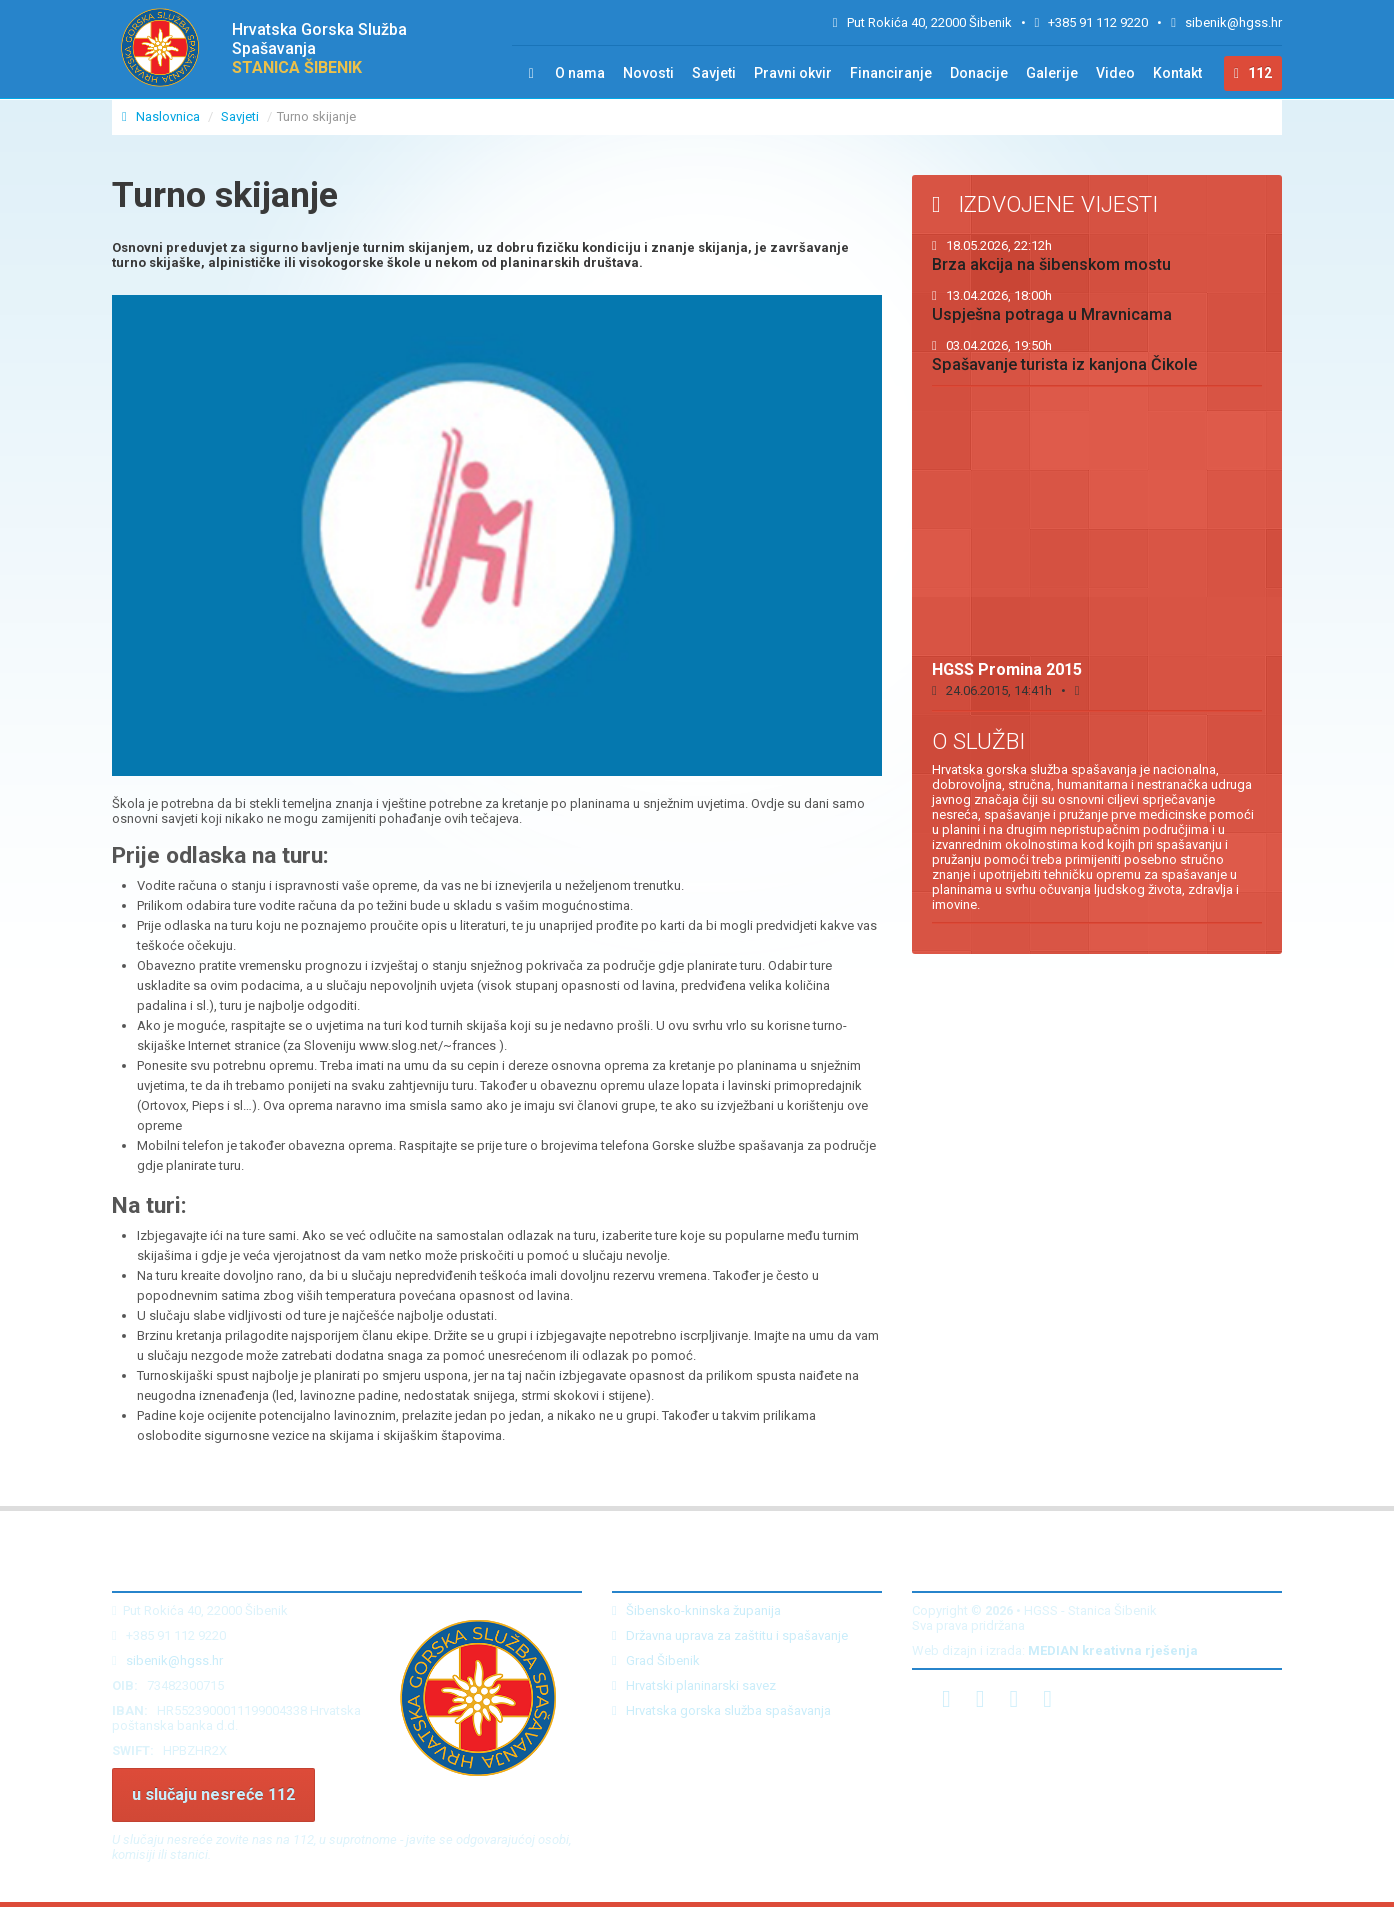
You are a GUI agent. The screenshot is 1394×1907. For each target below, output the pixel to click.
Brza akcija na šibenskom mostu (1051, 256)
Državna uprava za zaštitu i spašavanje (730, 1635)
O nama (580, 73)
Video (1115, 73)
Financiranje (891, 73)
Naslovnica (162, 116)
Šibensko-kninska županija (696, 1610)
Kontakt (1177, 73)
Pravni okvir (793, 73)
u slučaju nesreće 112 (213, 1794)
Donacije (979, 73)
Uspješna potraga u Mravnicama (1052, 306)
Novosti (648, 73)
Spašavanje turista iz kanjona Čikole (1064, 356)
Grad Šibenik (656, 1660)
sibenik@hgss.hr (1233, 22)
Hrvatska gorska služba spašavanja (721, 1710)
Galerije (1052, 73)
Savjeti (714, 73)
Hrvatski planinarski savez (694, 1685)
